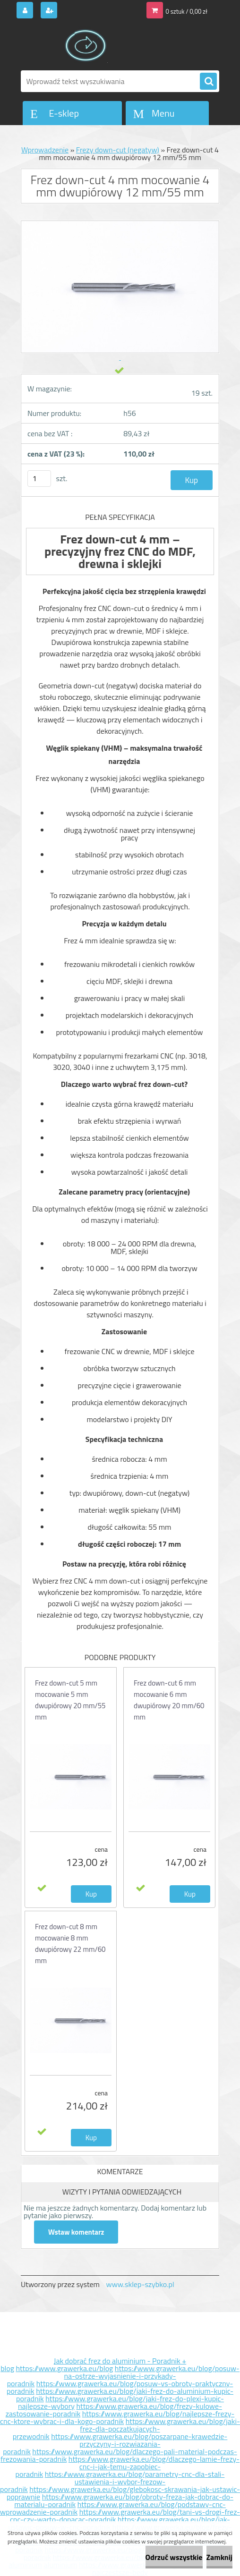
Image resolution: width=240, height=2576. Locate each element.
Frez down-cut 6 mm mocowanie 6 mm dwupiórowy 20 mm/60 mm (169, 1700)
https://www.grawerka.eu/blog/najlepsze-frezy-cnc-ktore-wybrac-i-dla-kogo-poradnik (117, 2417)
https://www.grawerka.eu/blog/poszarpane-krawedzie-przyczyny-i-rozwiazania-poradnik (115, 2444)
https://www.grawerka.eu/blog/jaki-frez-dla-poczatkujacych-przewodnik (126, 2428)
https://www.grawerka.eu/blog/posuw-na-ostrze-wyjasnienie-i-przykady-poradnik (123, 2376)
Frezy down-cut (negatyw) (117, 149)
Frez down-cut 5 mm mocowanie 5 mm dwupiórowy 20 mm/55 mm (70, 1700)
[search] (208, 82)
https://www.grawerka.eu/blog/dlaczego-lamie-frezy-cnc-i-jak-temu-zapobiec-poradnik (128, 2466)
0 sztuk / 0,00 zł (186, 11)
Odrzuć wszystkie (174, 2557)
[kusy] (39, 478)
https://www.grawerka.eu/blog (64, 2368)
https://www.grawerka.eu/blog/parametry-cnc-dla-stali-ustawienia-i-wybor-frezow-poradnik (112, 2481)
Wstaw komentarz (76, 2232)
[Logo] (86, 45)
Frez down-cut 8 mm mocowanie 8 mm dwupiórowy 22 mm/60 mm (70, 1943)
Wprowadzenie (45, 149)
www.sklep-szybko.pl (140, 2284)
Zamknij (219, 2557)
